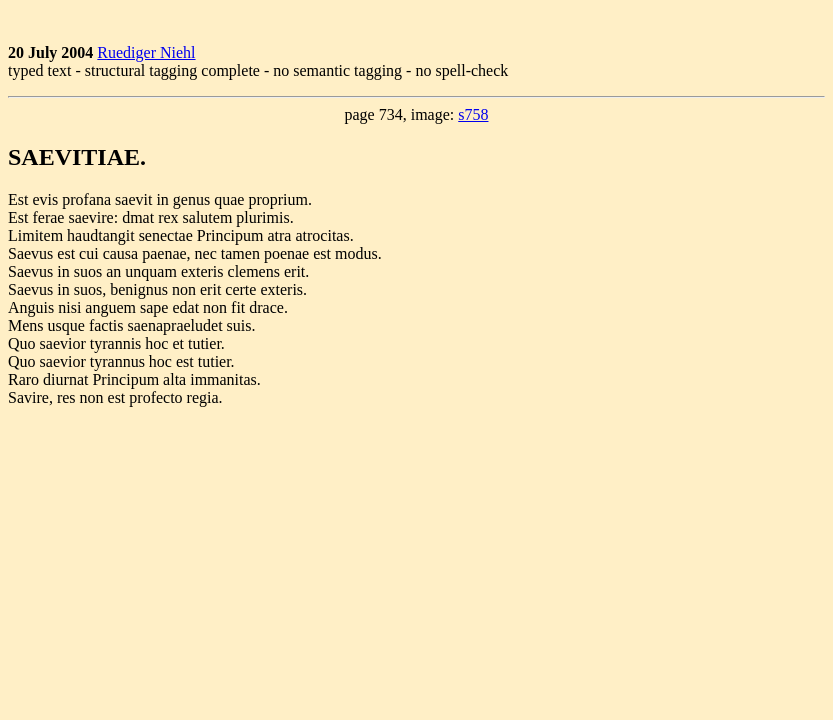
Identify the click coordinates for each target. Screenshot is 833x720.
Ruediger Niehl (146, 52)
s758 (473, 114)
